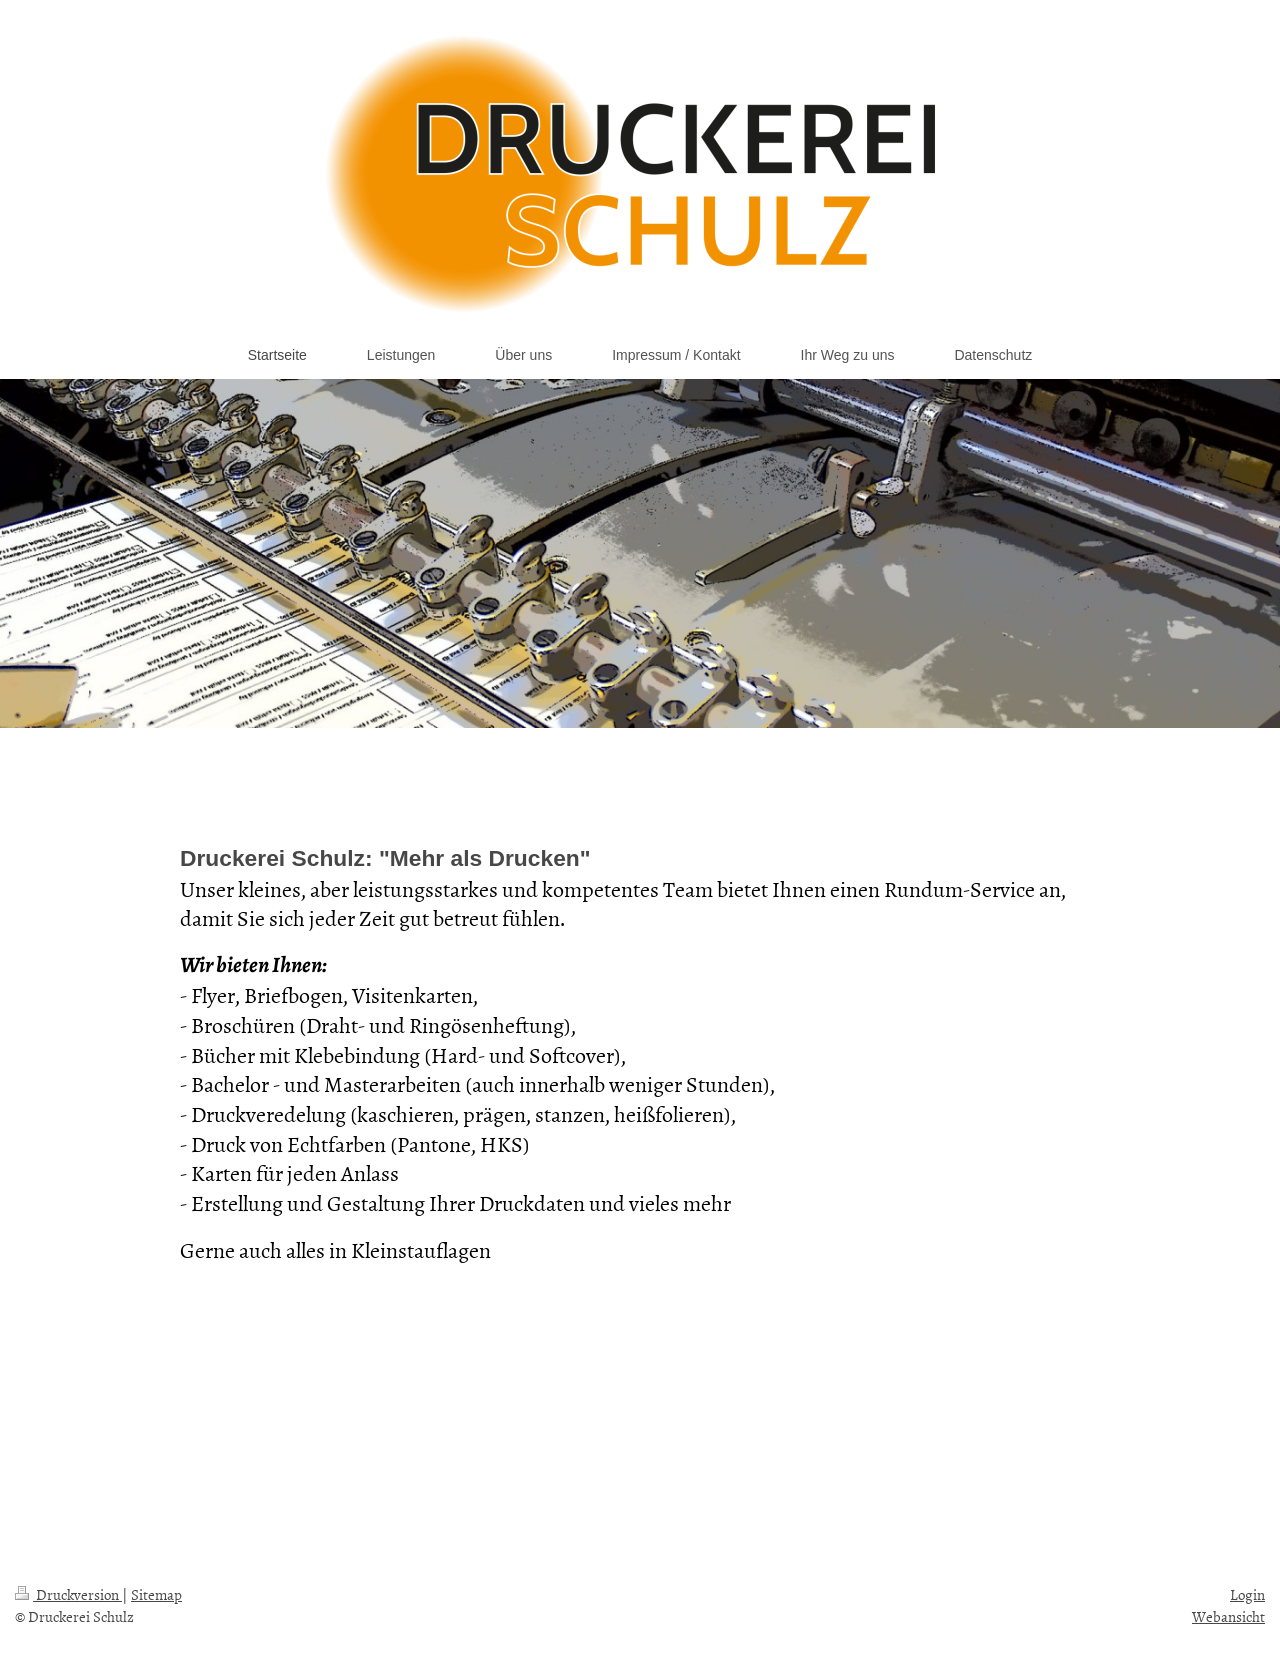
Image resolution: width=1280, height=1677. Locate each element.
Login (1247, 1594)
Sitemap (156, 1594)
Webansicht (1228, 1616)
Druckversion (68, 1594)
